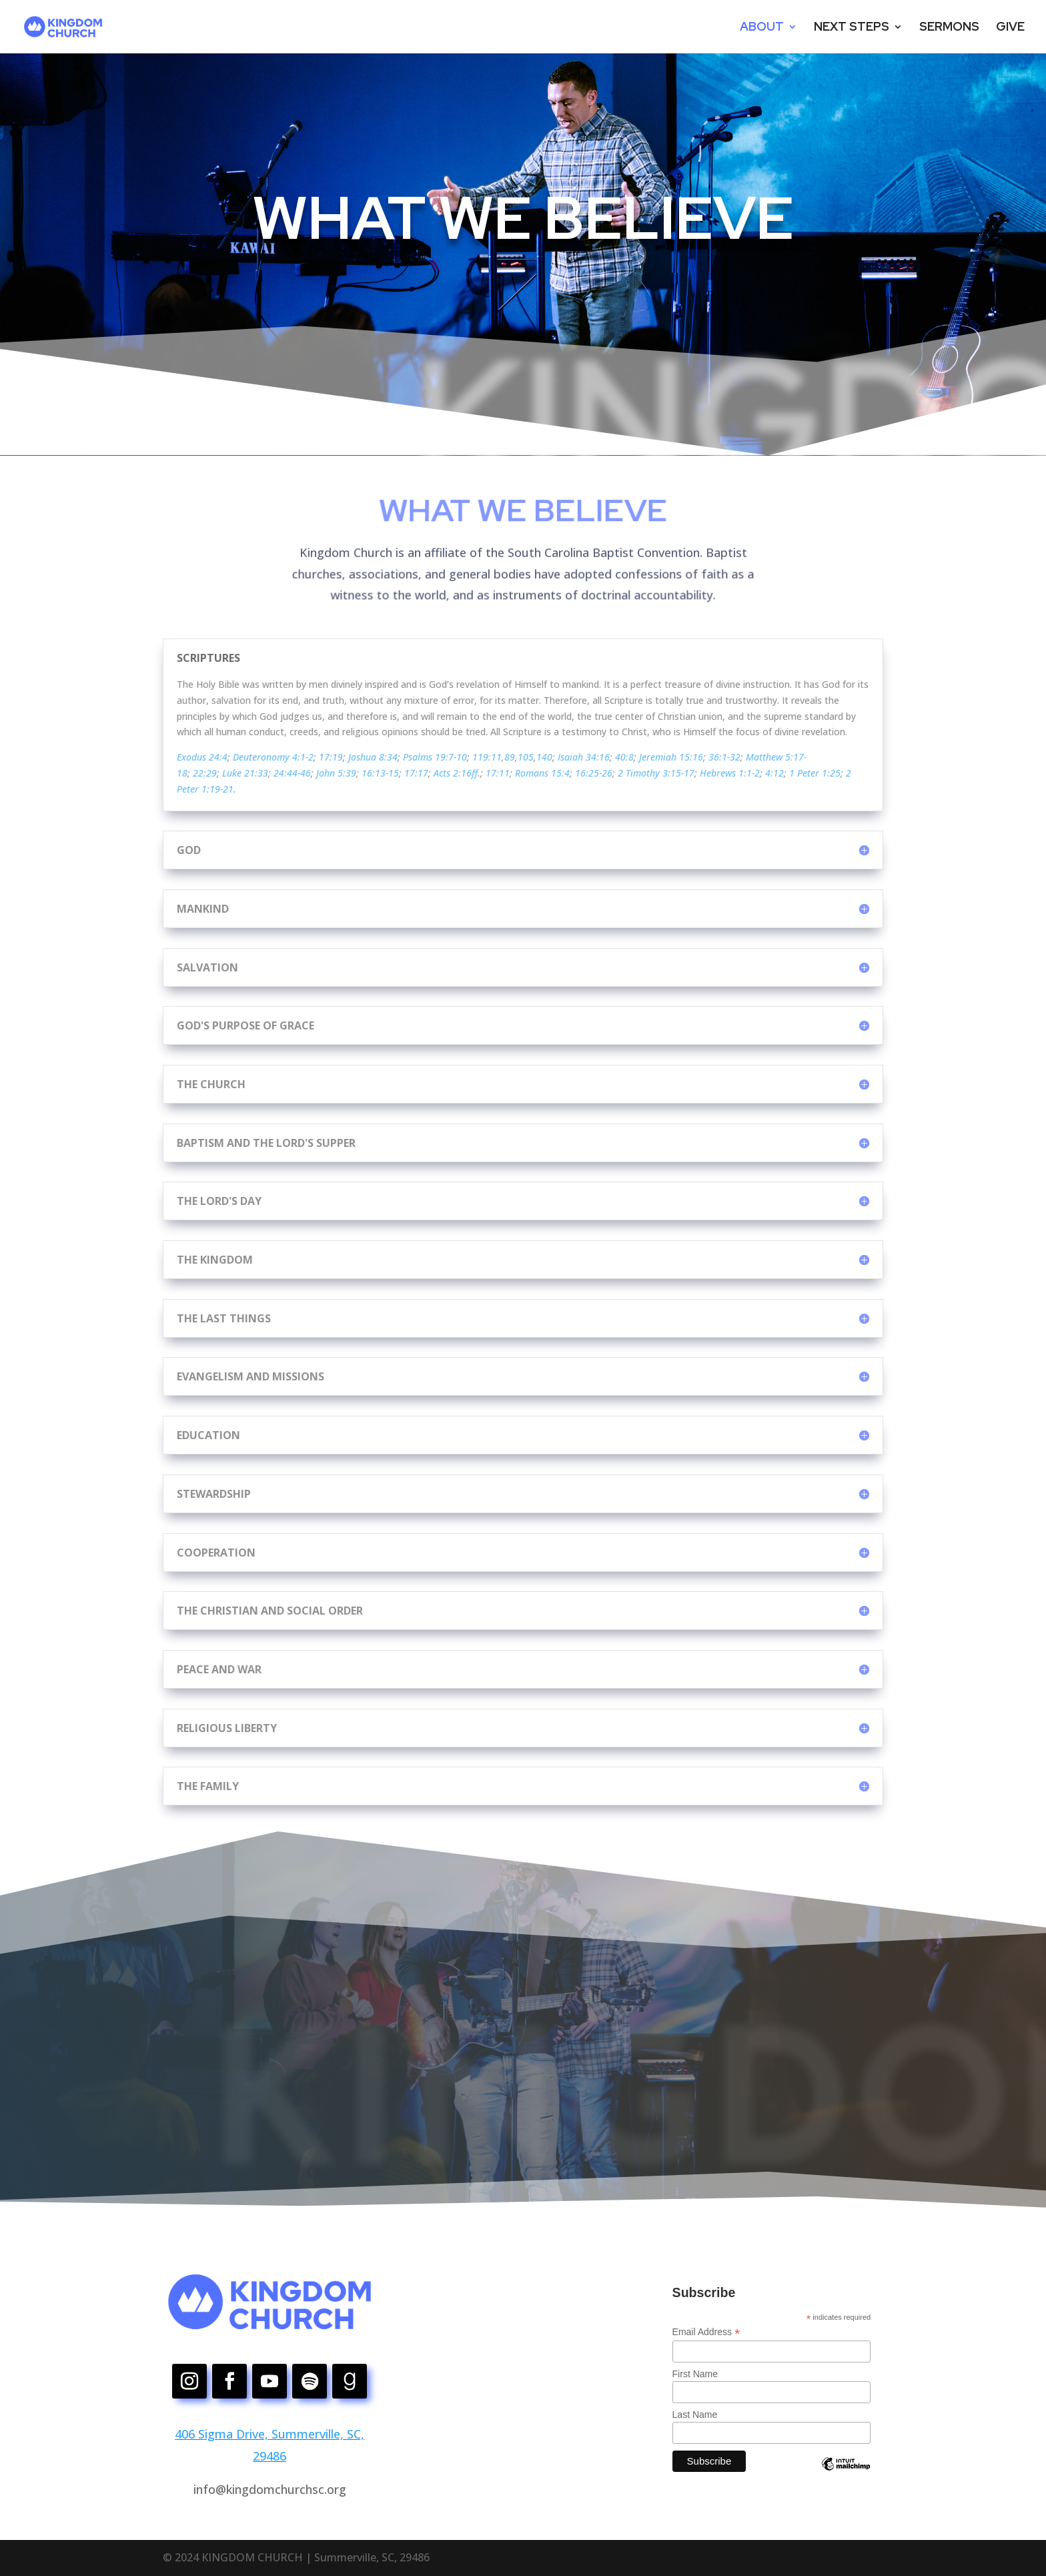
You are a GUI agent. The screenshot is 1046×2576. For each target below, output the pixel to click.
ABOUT (762, 28)
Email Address (706, 2332)
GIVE (1010, 28)
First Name (695, 2374)
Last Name (695, 2414)
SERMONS (949, 28)
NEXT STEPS (851, 28)
